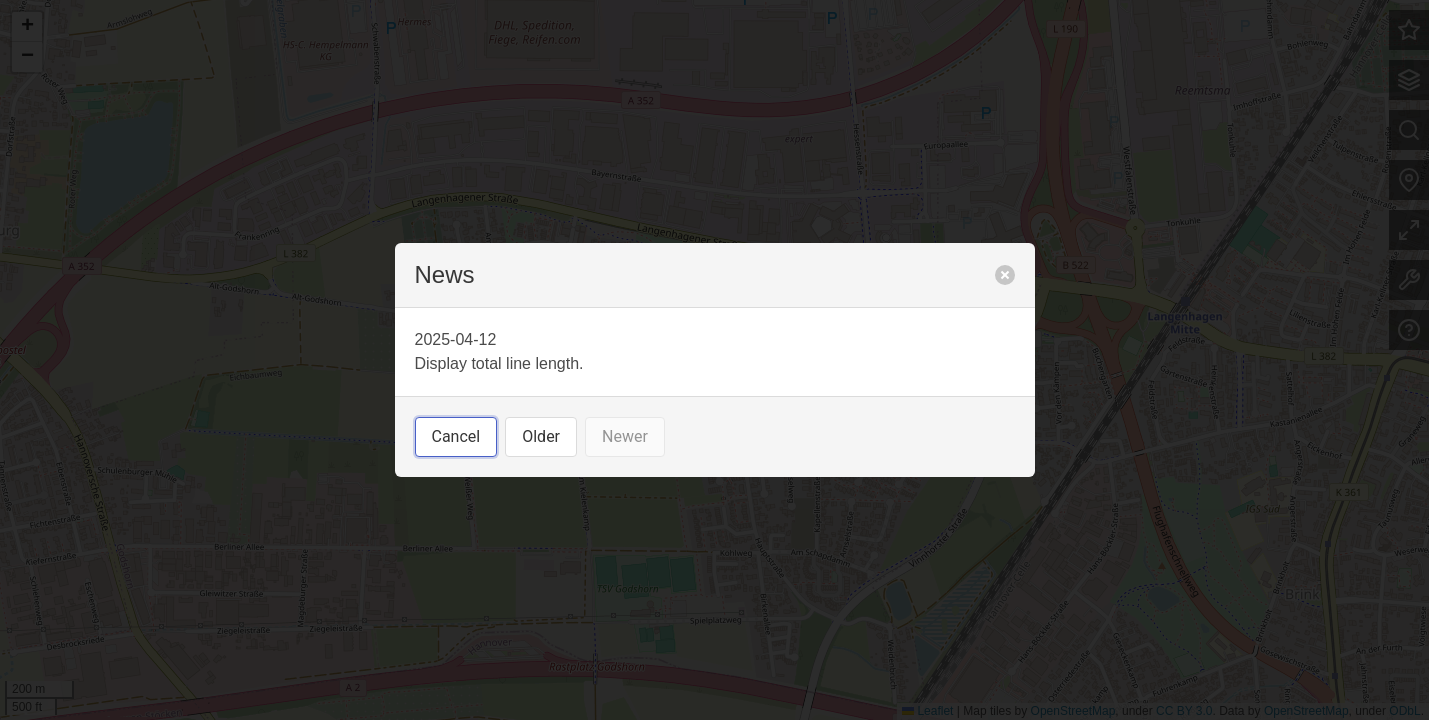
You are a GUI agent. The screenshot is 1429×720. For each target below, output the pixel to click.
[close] (1005, 275)
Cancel (456, 436)
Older (541, 436)
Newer (625, 436)
